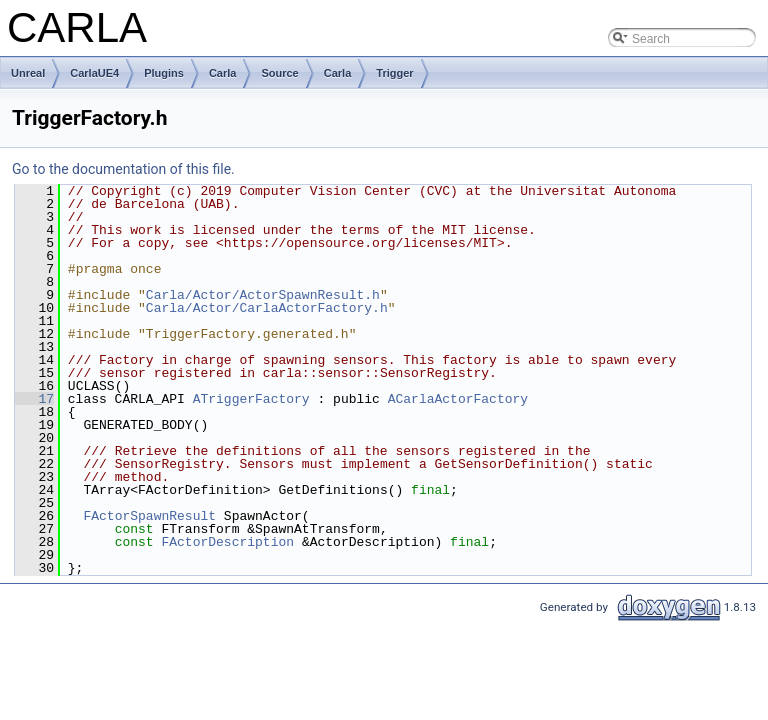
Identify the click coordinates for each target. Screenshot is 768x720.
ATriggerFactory (251, 399)
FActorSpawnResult (149, 516)
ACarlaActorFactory (458, 399)
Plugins (164, 73)
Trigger (394, 73)
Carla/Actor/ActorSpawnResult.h (263, 295)
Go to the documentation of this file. (123, 169)
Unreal (28, 73)
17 (34, 399)
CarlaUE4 (94, 73)
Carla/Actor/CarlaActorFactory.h (267, 308)
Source (279, 73)
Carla (223, 73)
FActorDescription (227, 542)
